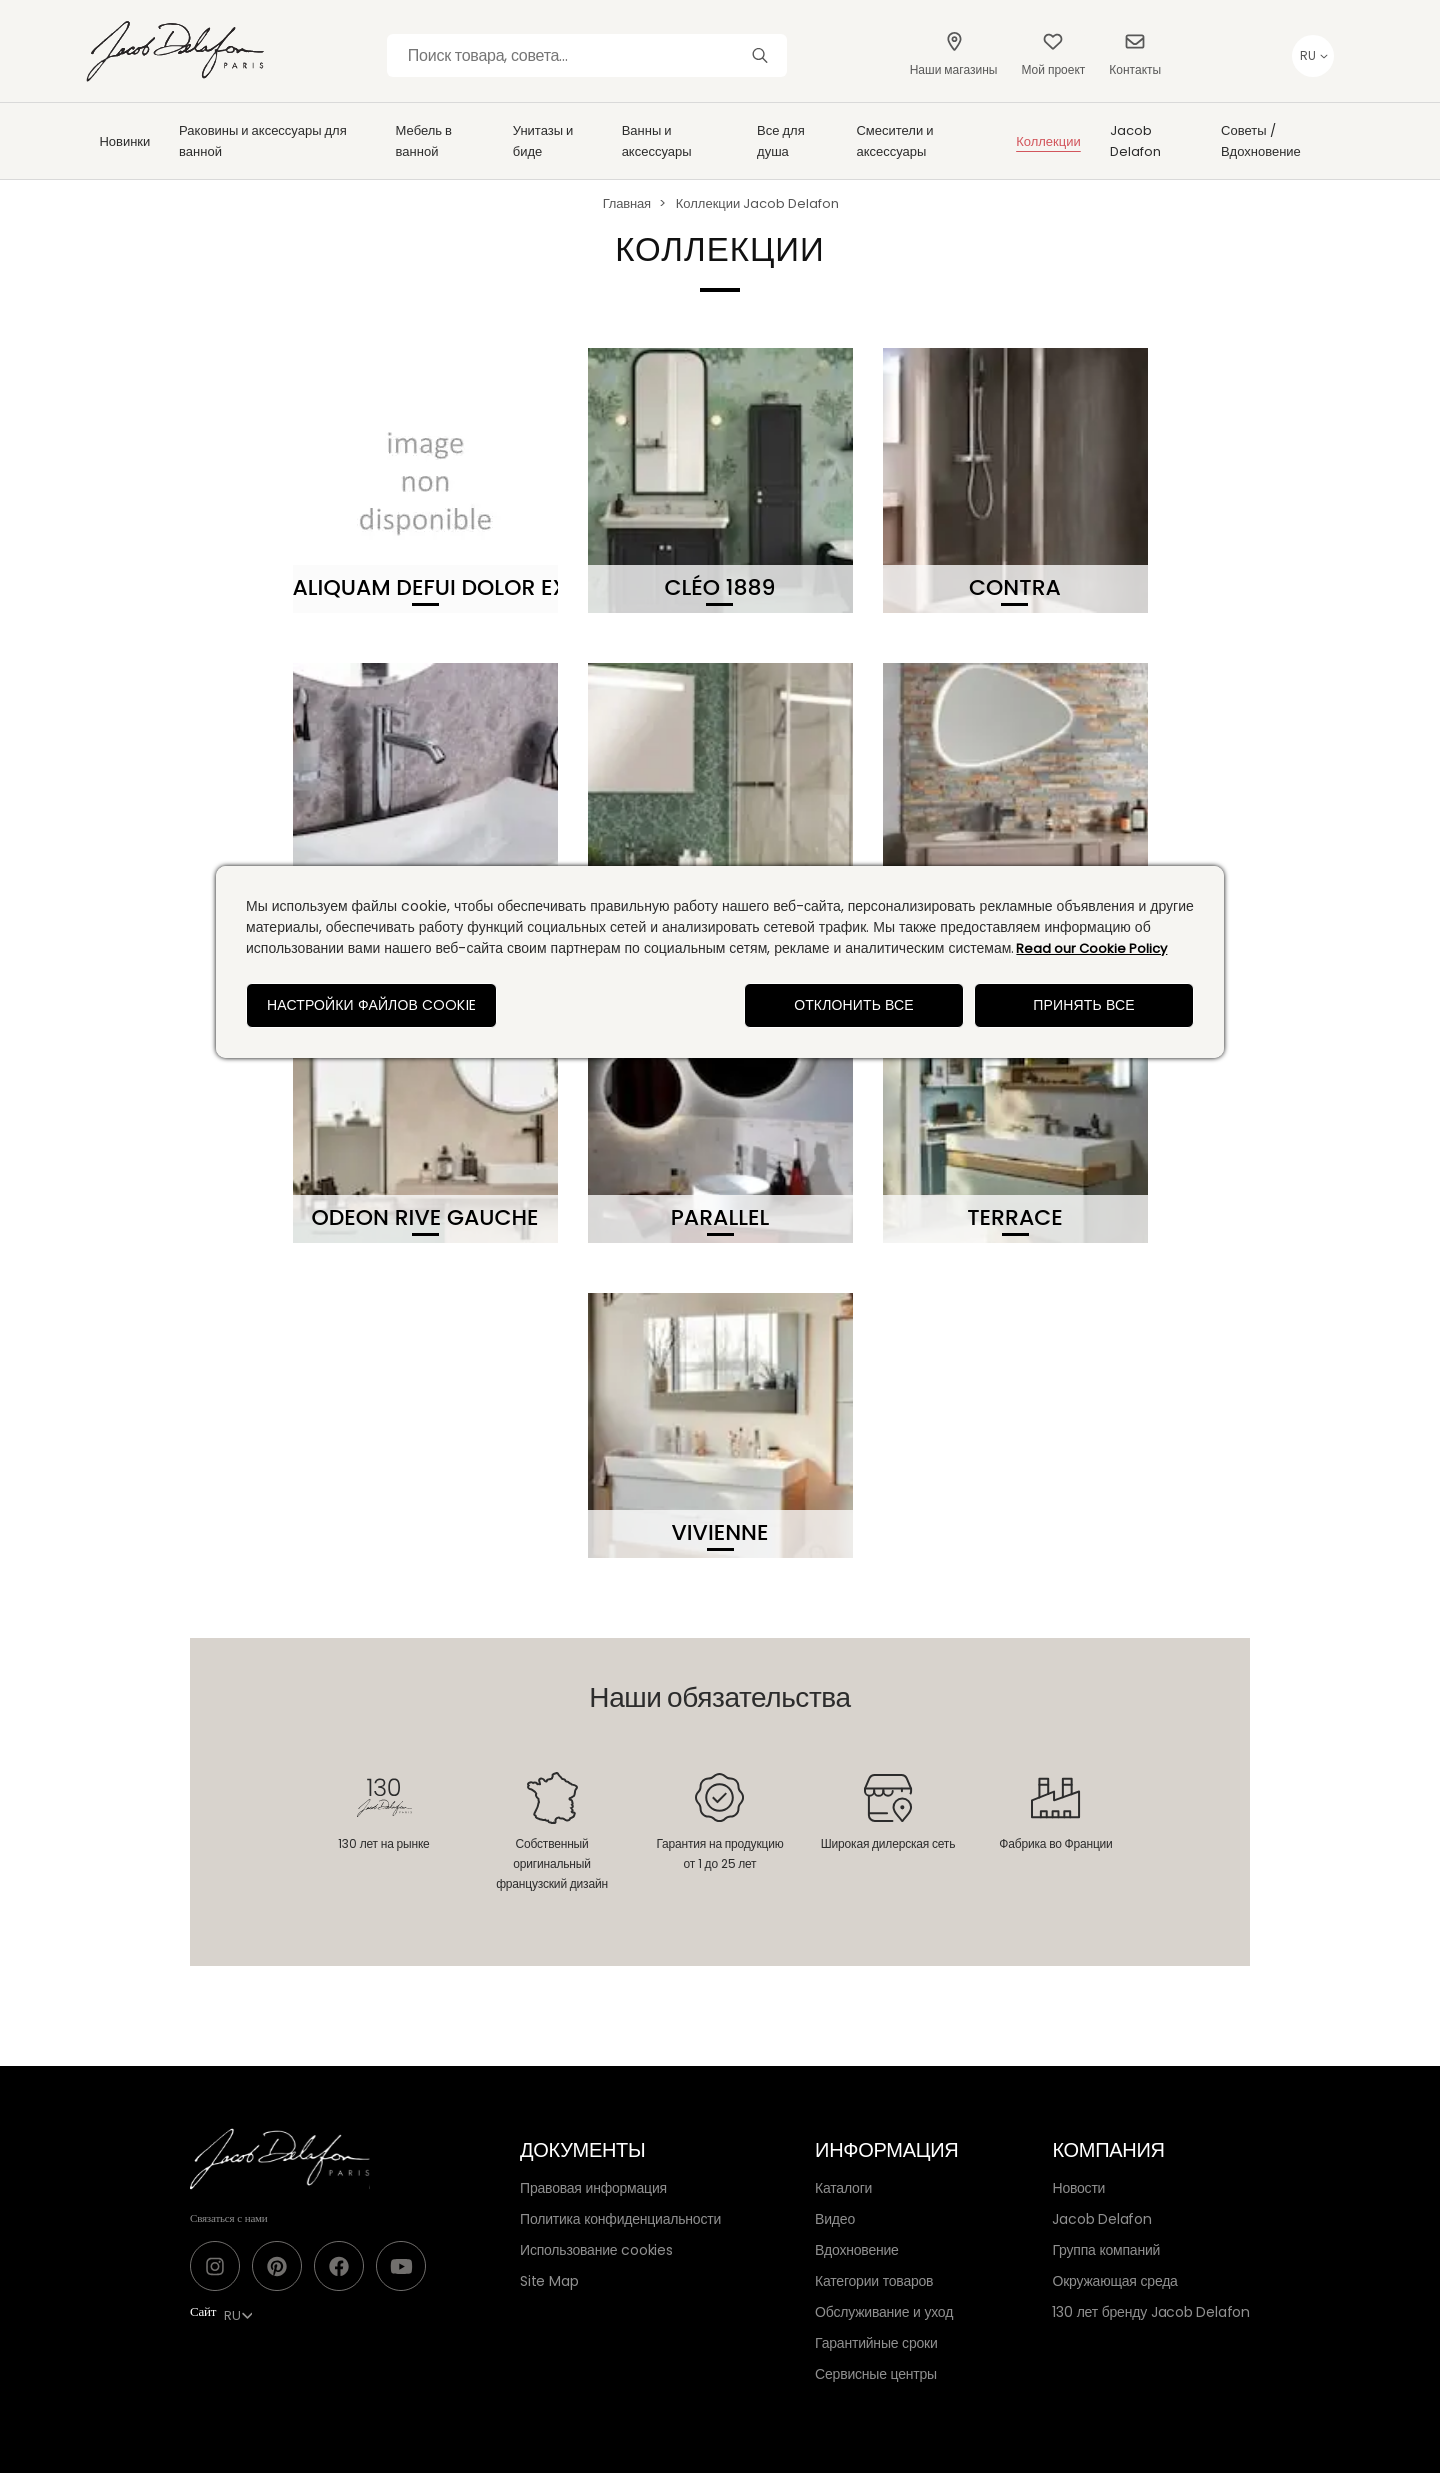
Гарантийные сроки (876, 2343)
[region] (720, 962)
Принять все (1083, 1005)
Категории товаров (874, 2281)
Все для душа (781, 141)
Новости (1078, 2188)
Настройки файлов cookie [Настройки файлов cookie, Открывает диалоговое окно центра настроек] (371, 1005)
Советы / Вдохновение (1261, 141)
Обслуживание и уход (884, 2312)
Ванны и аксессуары (657, 141)
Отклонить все (854, 1005)
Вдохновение (857, 2250)
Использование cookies (596, 2250)
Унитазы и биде (543, 141)
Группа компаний (1106, 2250)
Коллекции (1048, 141)
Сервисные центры (876, 2374)
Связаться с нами (229, 2218)
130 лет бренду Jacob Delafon (1151, 2312)
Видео (835, 2219)
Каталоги (843, 2188)
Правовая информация (593, 2188)
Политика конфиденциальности (620, 2219)
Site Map (549, 2281)
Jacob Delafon (1135, 141)
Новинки (124, 141)
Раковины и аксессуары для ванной (263, 141)
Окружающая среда (1114, 2281)
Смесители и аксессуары (894, 141)
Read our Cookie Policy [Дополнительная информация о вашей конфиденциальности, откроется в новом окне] (1091, 948)
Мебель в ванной (424, 141)
